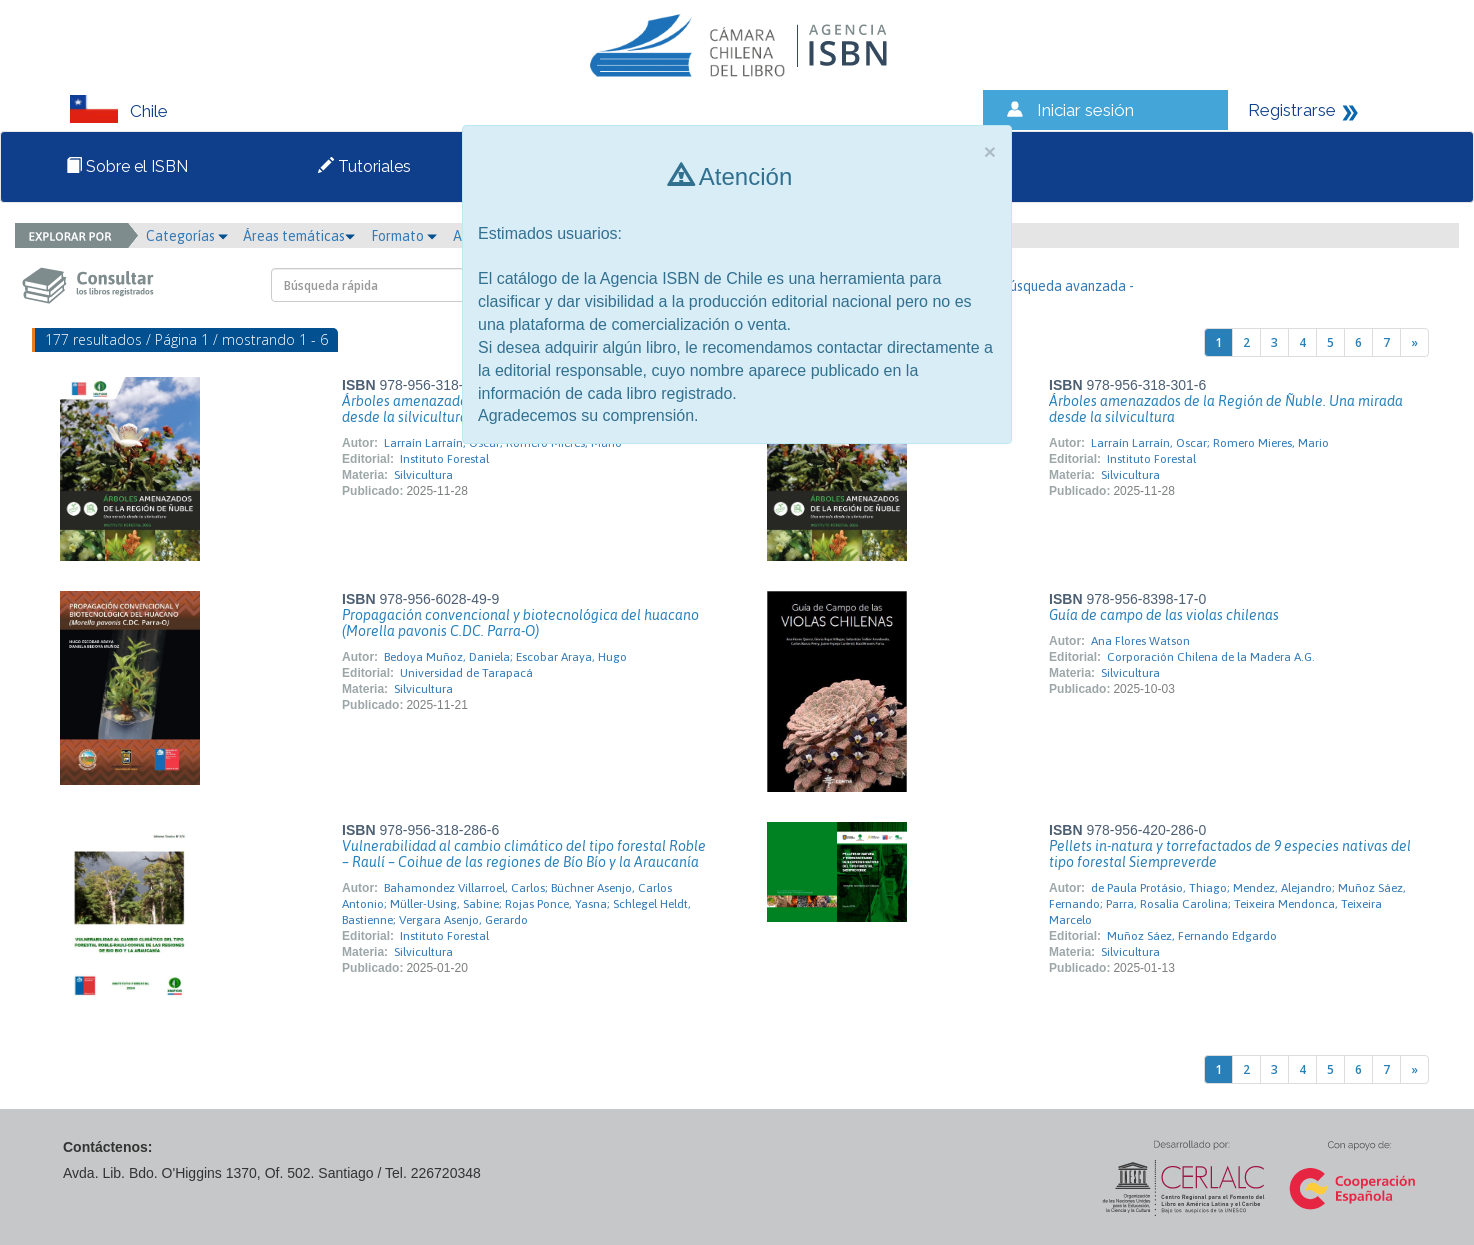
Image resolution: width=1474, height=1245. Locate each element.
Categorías (187, 236)
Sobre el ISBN (127, 166)
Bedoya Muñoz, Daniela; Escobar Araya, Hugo (505, 657)
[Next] (1414, 342)
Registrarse (1292, 110)
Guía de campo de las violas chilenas (1164, 615)
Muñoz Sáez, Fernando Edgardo (1192, 936)
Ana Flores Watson (1140, 641)
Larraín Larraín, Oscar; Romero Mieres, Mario (1210, 443)
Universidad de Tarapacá (466, 673)
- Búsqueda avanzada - (1063, 286)
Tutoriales (364, 166)
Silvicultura (423, 475)
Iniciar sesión (1085, 110)
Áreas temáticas (299, 236)
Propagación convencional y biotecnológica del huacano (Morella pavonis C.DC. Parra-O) (520, 623)
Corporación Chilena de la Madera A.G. (1211, 657)
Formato (404, 236)
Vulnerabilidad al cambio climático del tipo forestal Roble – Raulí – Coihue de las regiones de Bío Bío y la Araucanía (524, 854)
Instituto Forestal (444, 459)
